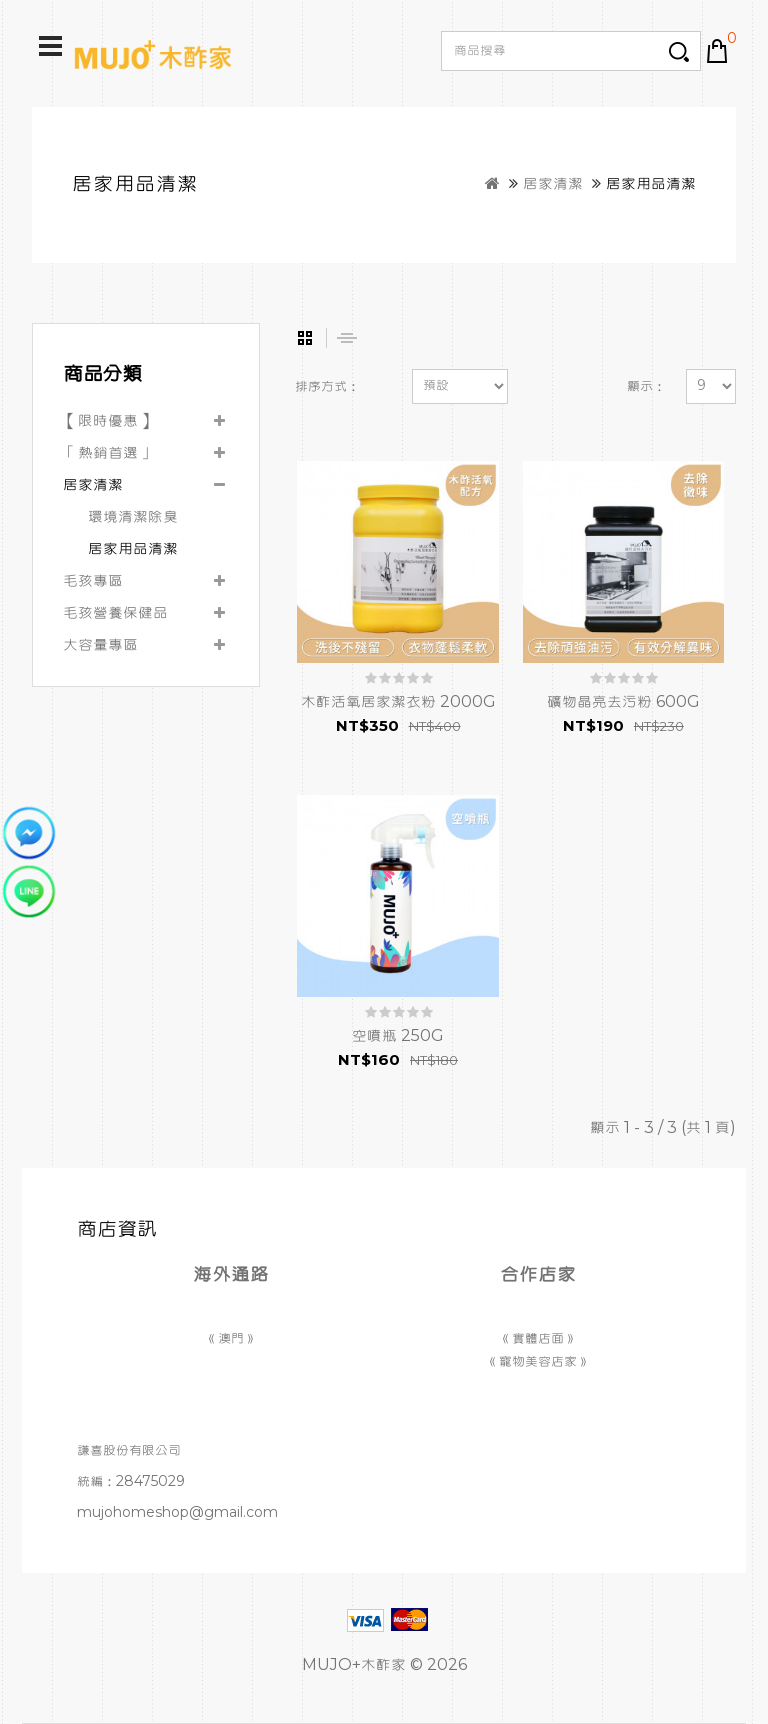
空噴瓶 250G (398, 1036)
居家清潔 (553, 184)
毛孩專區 (93, 581)
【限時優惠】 (108, 421)
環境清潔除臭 (133, 517)
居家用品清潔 (651, 184)
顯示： (646, 387)
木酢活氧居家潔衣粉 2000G (398, 702)
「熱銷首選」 (108, 453)
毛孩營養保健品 (115, 613)
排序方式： (327, 387)
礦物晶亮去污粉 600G (623, 702)
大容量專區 (100, 645)
